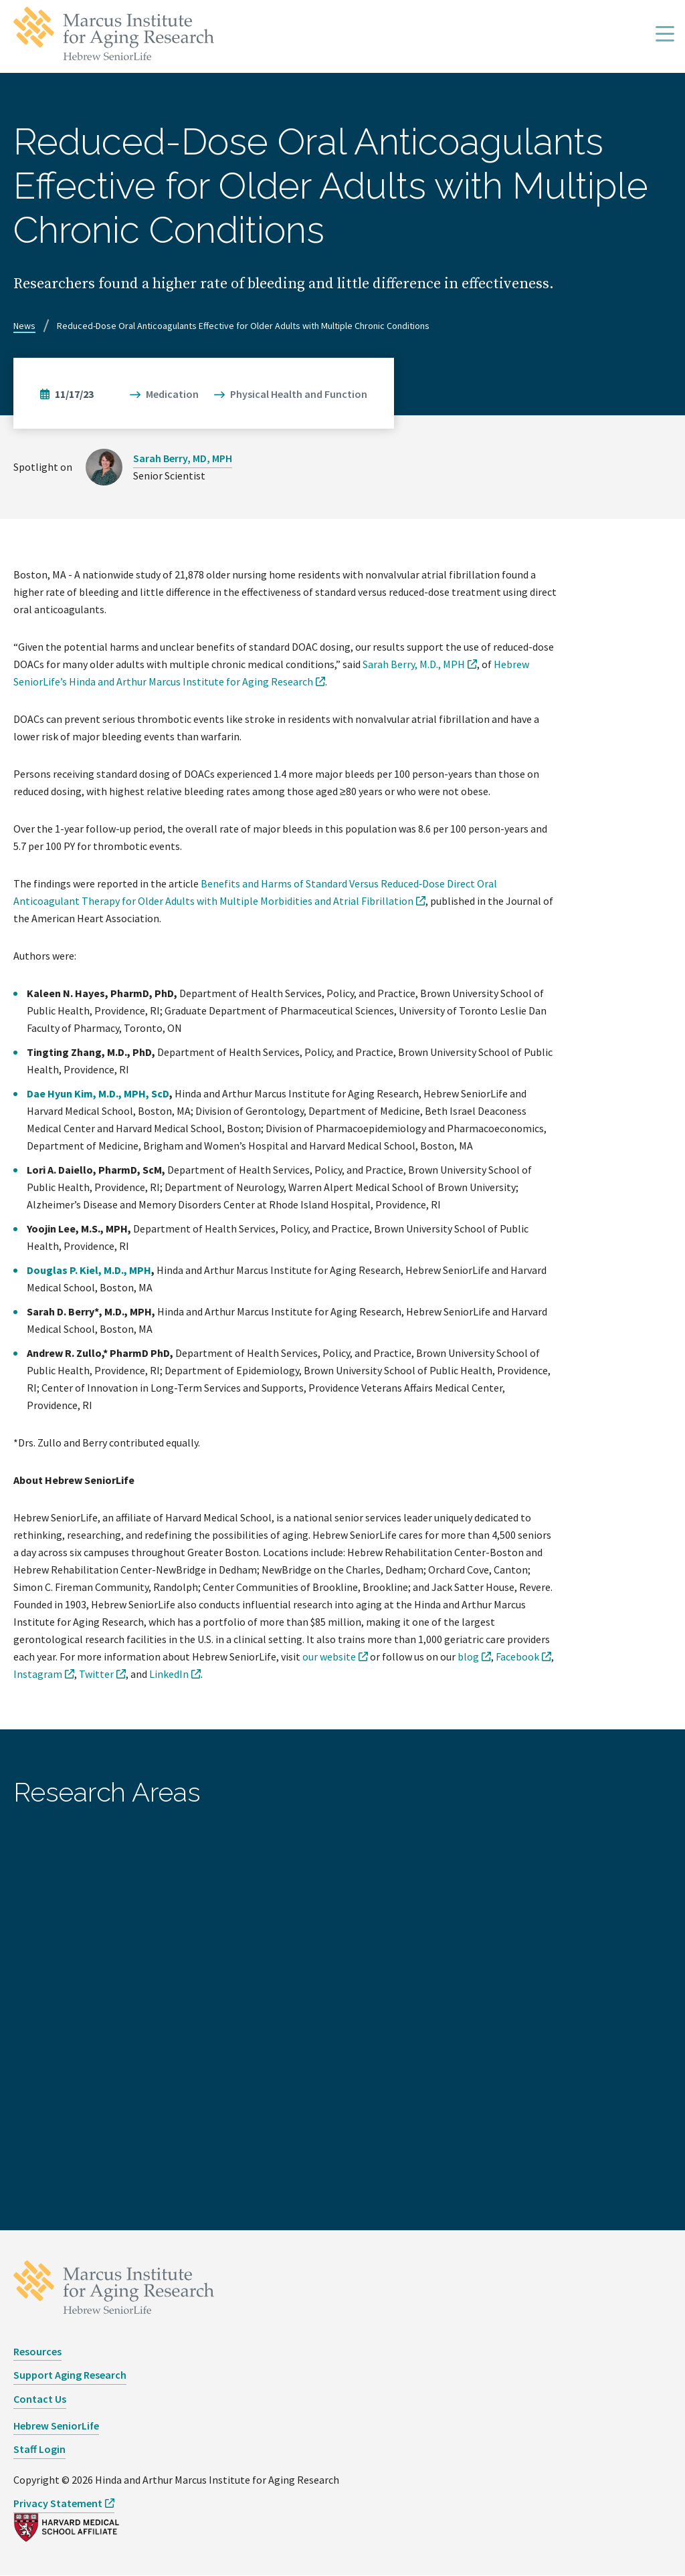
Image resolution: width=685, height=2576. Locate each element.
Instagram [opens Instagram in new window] (37, 1674)
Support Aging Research (69, 2374)
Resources (37, 2351)
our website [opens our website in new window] (329, 1656)
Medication (172, 394)
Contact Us (39, 2398)
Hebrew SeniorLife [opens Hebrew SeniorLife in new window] (56, 2425)
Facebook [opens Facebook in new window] (517, 1656)
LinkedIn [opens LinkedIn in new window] (169, 1674)
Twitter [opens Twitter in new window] (96, 1674)
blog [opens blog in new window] (468, 1656)
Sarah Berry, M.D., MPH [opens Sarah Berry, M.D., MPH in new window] (414, 664)
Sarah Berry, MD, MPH (182, 458)
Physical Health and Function (298, 394)
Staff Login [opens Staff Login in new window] (39, 2449)
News (24, 326)
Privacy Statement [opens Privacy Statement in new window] (57, 2503)
